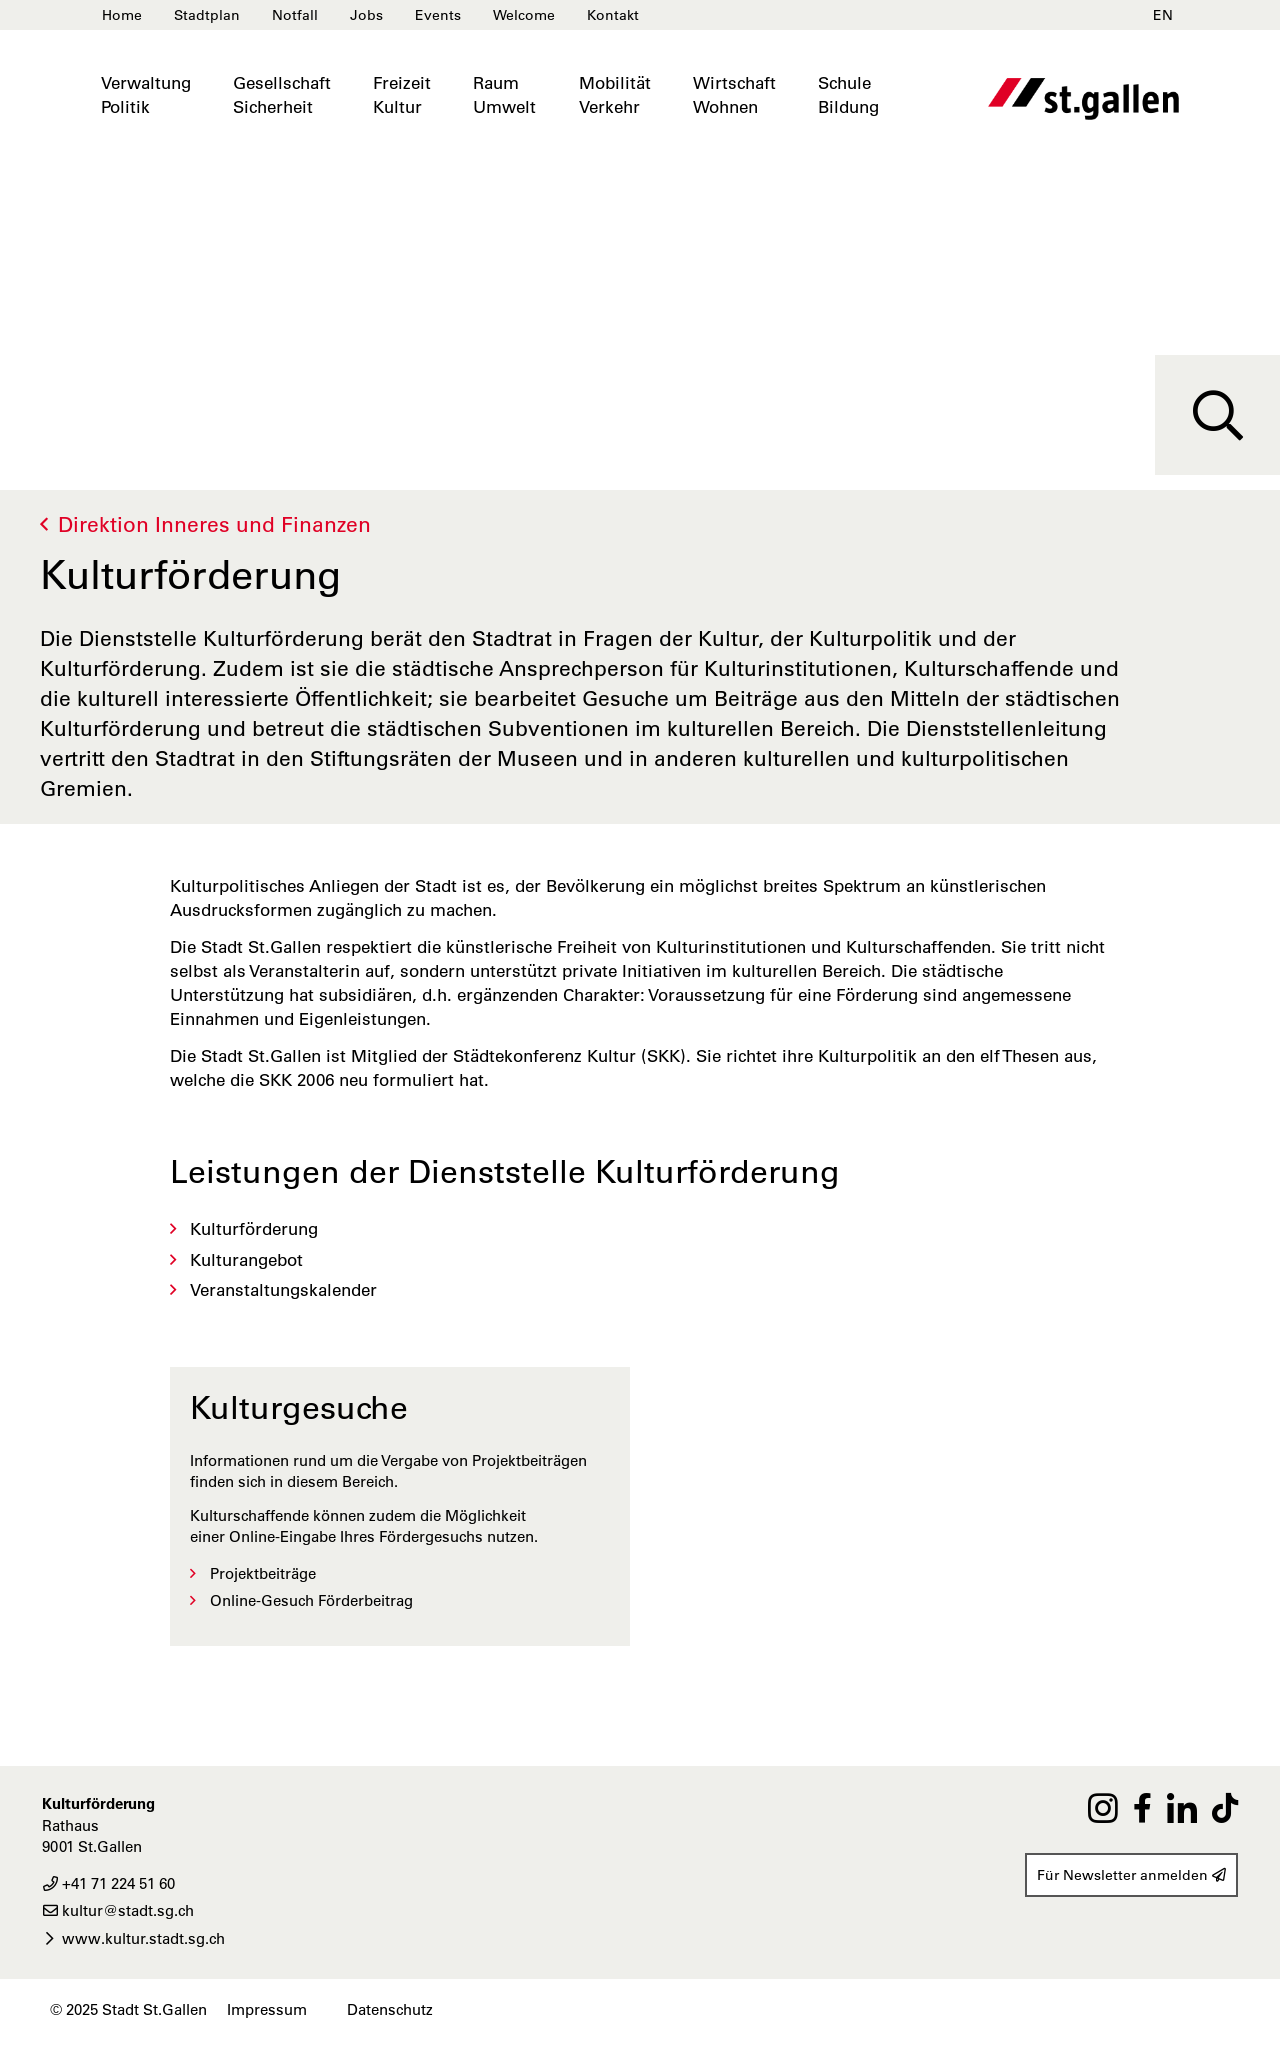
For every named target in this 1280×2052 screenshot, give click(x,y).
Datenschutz (390, 2009)
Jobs (366, 15)
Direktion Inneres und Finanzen (214, 524)
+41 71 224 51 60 (108, 1883)
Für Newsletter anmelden (1131, 1875)
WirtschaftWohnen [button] (734, 95)
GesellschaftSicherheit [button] (282, 95)
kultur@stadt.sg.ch (118, 1910)
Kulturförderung (254, 1229)
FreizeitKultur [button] (402, 95)
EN (1163, 15)
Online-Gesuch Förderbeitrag (311, 1600)
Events (438, 15)
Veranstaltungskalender (283, 1290)
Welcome (524, 15)
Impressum (267, 2009)
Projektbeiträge (263, 1573)
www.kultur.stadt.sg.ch (133, 1938)
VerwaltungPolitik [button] (146, 95)
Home (122, 15)
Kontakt (613, 15)
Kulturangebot (246, 1260)
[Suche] (1217, 415)
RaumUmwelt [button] (504, 95)
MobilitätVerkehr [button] (615, 95)
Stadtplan (207, 15)
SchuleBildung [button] (848, 95)
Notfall (295, 15)
